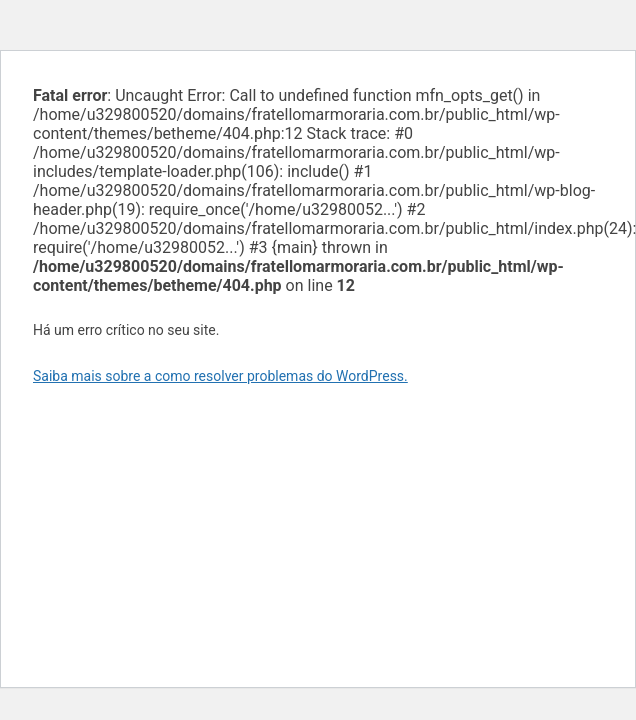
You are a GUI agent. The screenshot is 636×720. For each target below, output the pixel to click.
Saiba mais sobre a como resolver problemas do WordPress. (220, 376)
